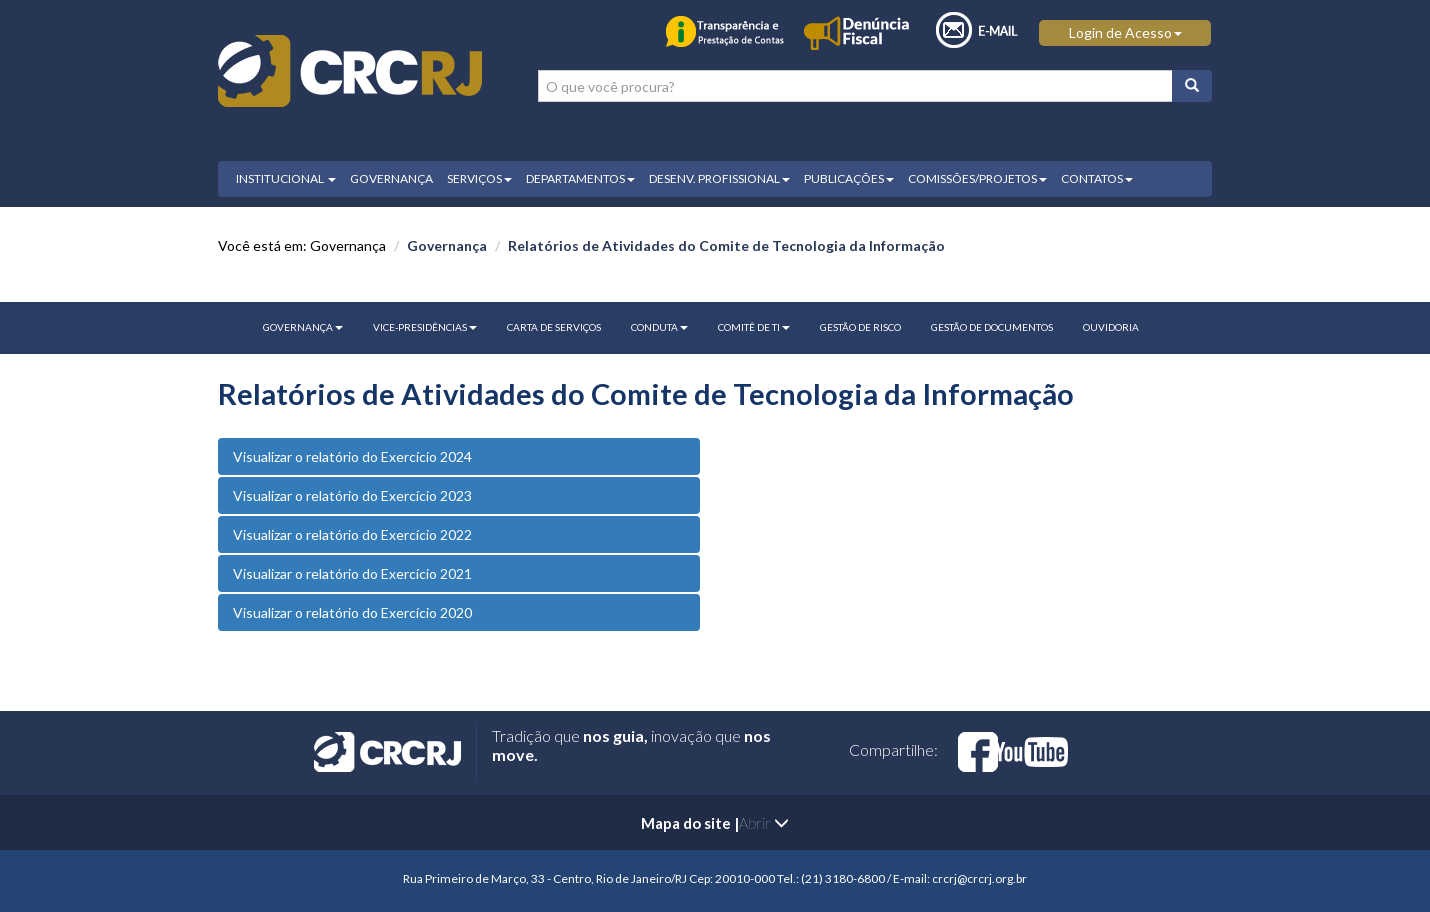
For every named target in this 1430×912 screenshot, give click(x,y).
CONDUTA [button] (659, 327)
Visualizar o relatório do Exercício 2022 (352, 534)
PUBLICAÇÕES (849, 178)
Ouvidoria (1111, 327)
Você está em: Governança (302, 245)
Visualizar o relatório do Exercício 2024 (352, 456)
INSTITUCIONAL (286, 178)
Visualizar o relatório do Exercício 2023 (352, 495)
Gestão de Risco (860, 327)
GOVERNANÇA (391, 178)
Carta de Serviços (554, 327)
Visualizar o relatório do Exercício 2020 (352, 612)
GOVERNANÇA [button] (303, 327)
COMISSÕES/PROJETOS (977, 178)
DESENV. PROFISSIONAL (719, 178)
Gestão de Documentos (992, 327)
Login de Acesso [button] (1125, 32)
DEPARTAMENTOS (580, 178)
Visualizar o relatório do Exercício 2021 (352, 573)
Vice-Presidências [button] (425, 327)
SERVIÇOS (479, 178)
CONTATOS (1097, 178)
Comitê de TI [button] (754, 327)
